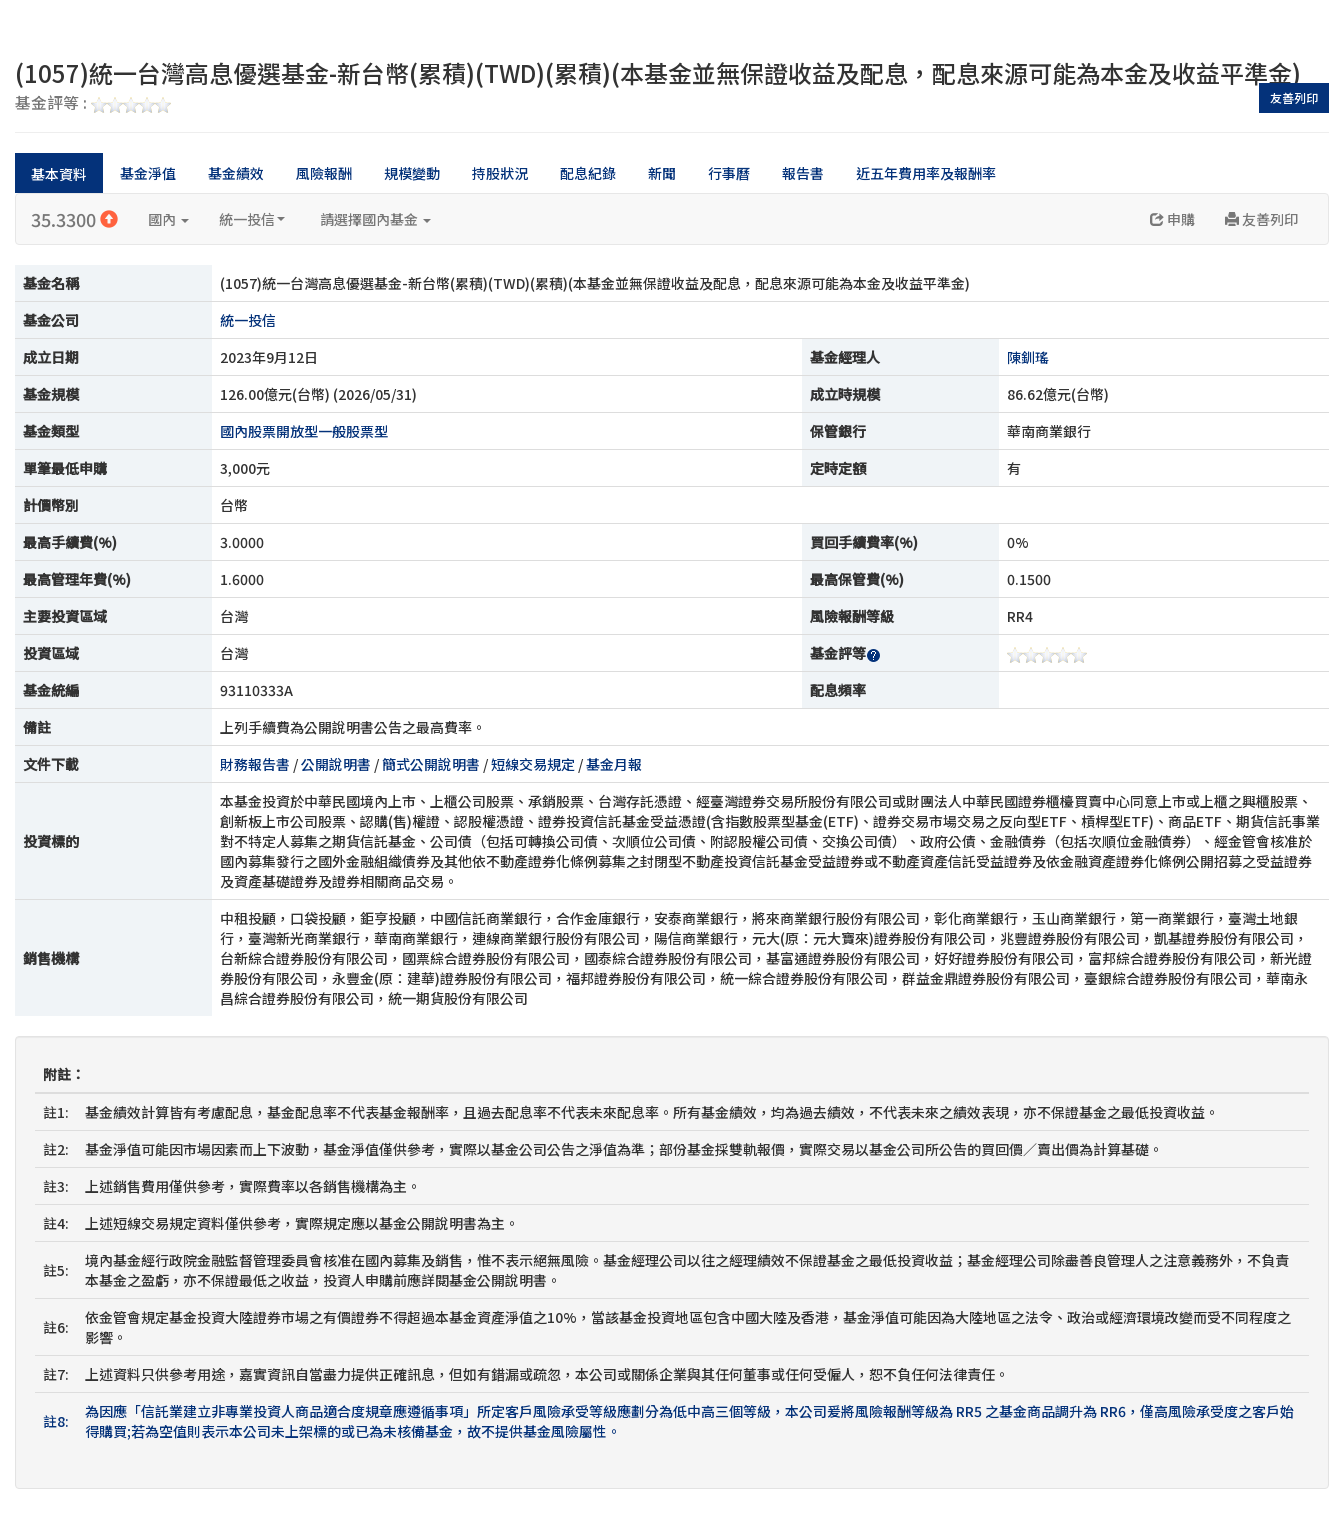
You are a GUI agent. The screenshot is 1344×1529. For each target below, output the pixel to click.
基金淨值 (148, 173)
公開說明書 (336, 764)
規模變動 (412, 173)
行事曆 (729, 173)
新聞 (662, 173)
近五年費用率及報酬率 (926, 173)
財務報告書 (255, 764)
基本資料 (59, 174)
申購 (1172, 219)
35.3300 (74, 219)
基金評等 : (93, 104)
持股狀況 (500, 173)
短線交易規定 (533, 764)
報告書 (803, 173)
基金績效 (236, 173)
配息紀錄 (588, 173)
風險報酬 (324, 173)
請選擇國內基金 (375, 219)
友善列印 (1294, 97)
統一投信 (252, 219)
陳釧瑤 (1028, 357)
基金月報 (614, 764)
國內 (168, 219)
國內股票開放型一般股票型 (304, 431)
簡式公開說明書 (431, 764)
